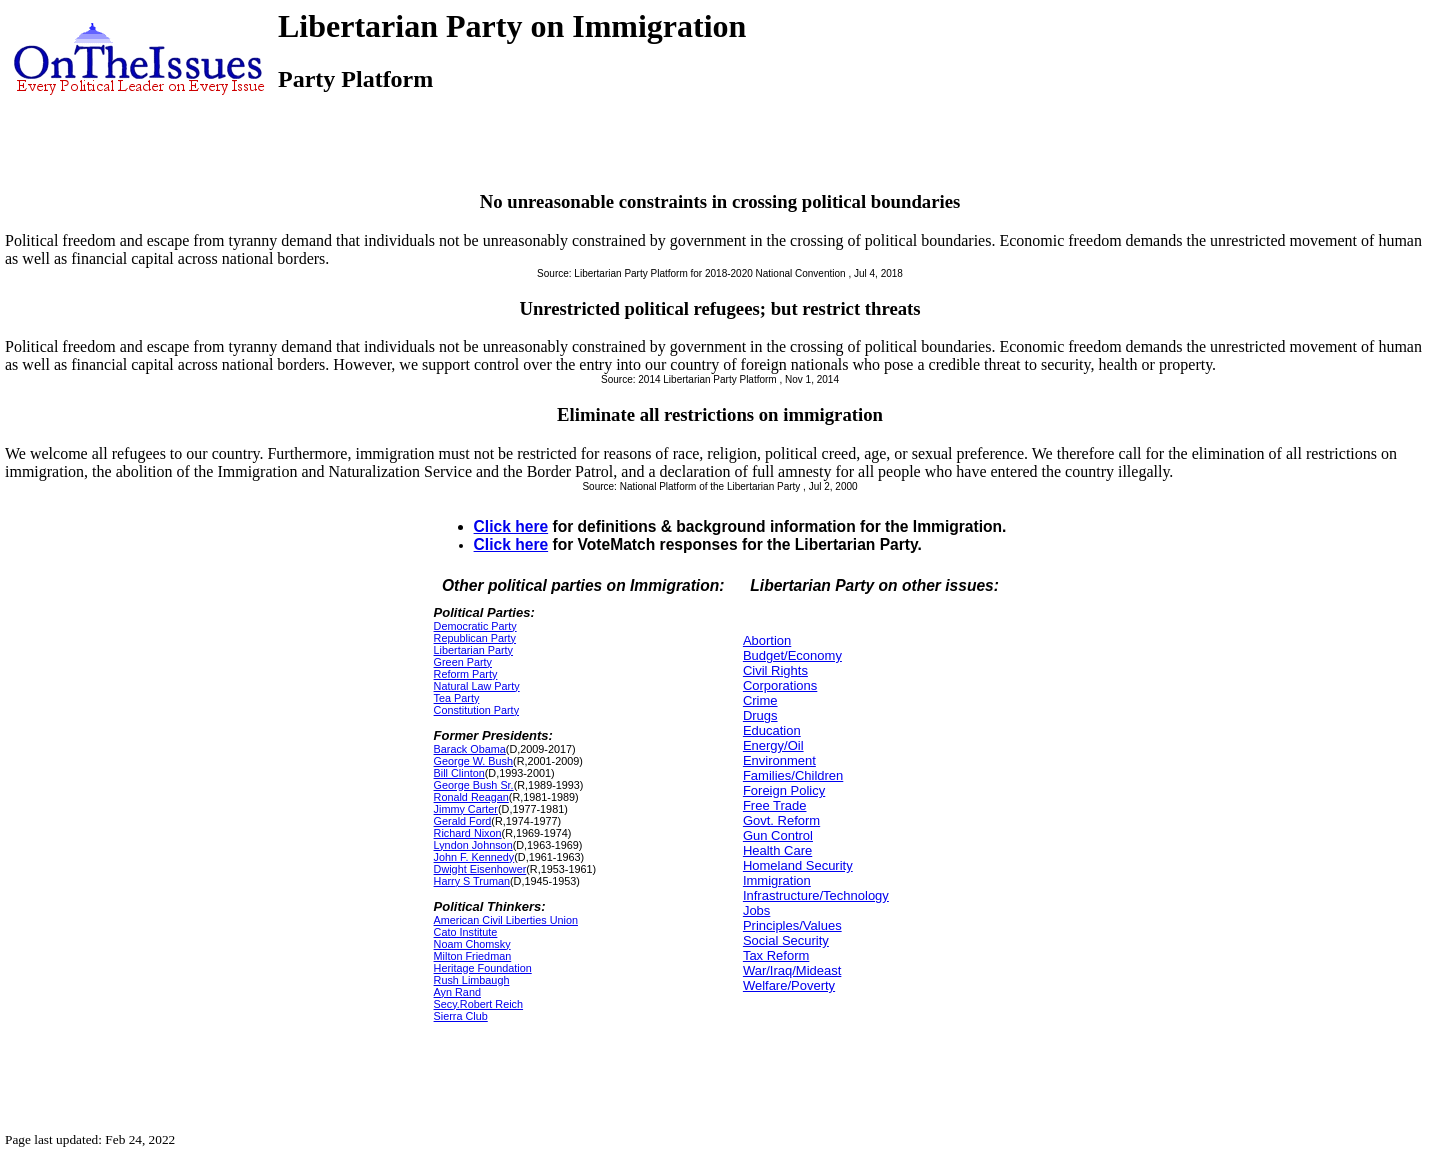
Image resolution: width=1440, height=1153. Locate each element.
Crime (760, 700)
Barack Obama (470, 749)
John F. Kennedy (474, 857)
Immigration (777, 880)
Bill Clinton (459, 773)
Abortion (767, 640)
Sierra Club (461, 1016)
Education (772, 730)
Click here (511, 526)
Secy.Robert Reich (478, 1004)
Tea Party (457, 698)
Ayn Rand (457, 992)
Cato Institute (466, 932)
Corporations (780, 685)
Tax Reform (776, 955)
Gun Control (778, 835)
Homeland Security (798, 865)
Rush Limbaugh (472, 980)
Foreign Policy (784, 790)
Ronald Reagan (471, 797)
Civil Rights (775, 670)
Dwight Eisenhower (480, 869)
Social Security (786, 940)
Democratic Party (475, 626)
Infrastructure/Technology (816, 895)
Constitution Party (476, 710)
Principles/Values (792, 925)
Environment (779, 760)
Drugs (760, 715)
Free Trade (775, 805)
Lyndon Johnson (473, 845)
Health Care (777, 850)
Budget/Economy (792, 655)
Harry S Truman (472, 881)
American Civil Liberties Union (506, 920)
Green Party (463, 662)
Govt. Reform (781, 820)
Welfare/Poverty (789, 985)
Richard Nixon (468, 833)
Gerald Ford (463, 821)
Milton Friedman (473, 956)
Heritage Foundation (483, 968)
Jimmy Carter (466, 809)
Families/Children (793, 775)
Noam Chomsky (472, 944)
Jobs (756, 910)
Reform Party (466, 674)
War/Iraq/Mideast (792, 970)
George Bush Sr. (474, 785)
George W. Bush (473, 761)
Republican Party (475, 638)
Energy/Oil (773, 745)
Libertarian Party (473, 650)
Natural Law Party (477, 686)
